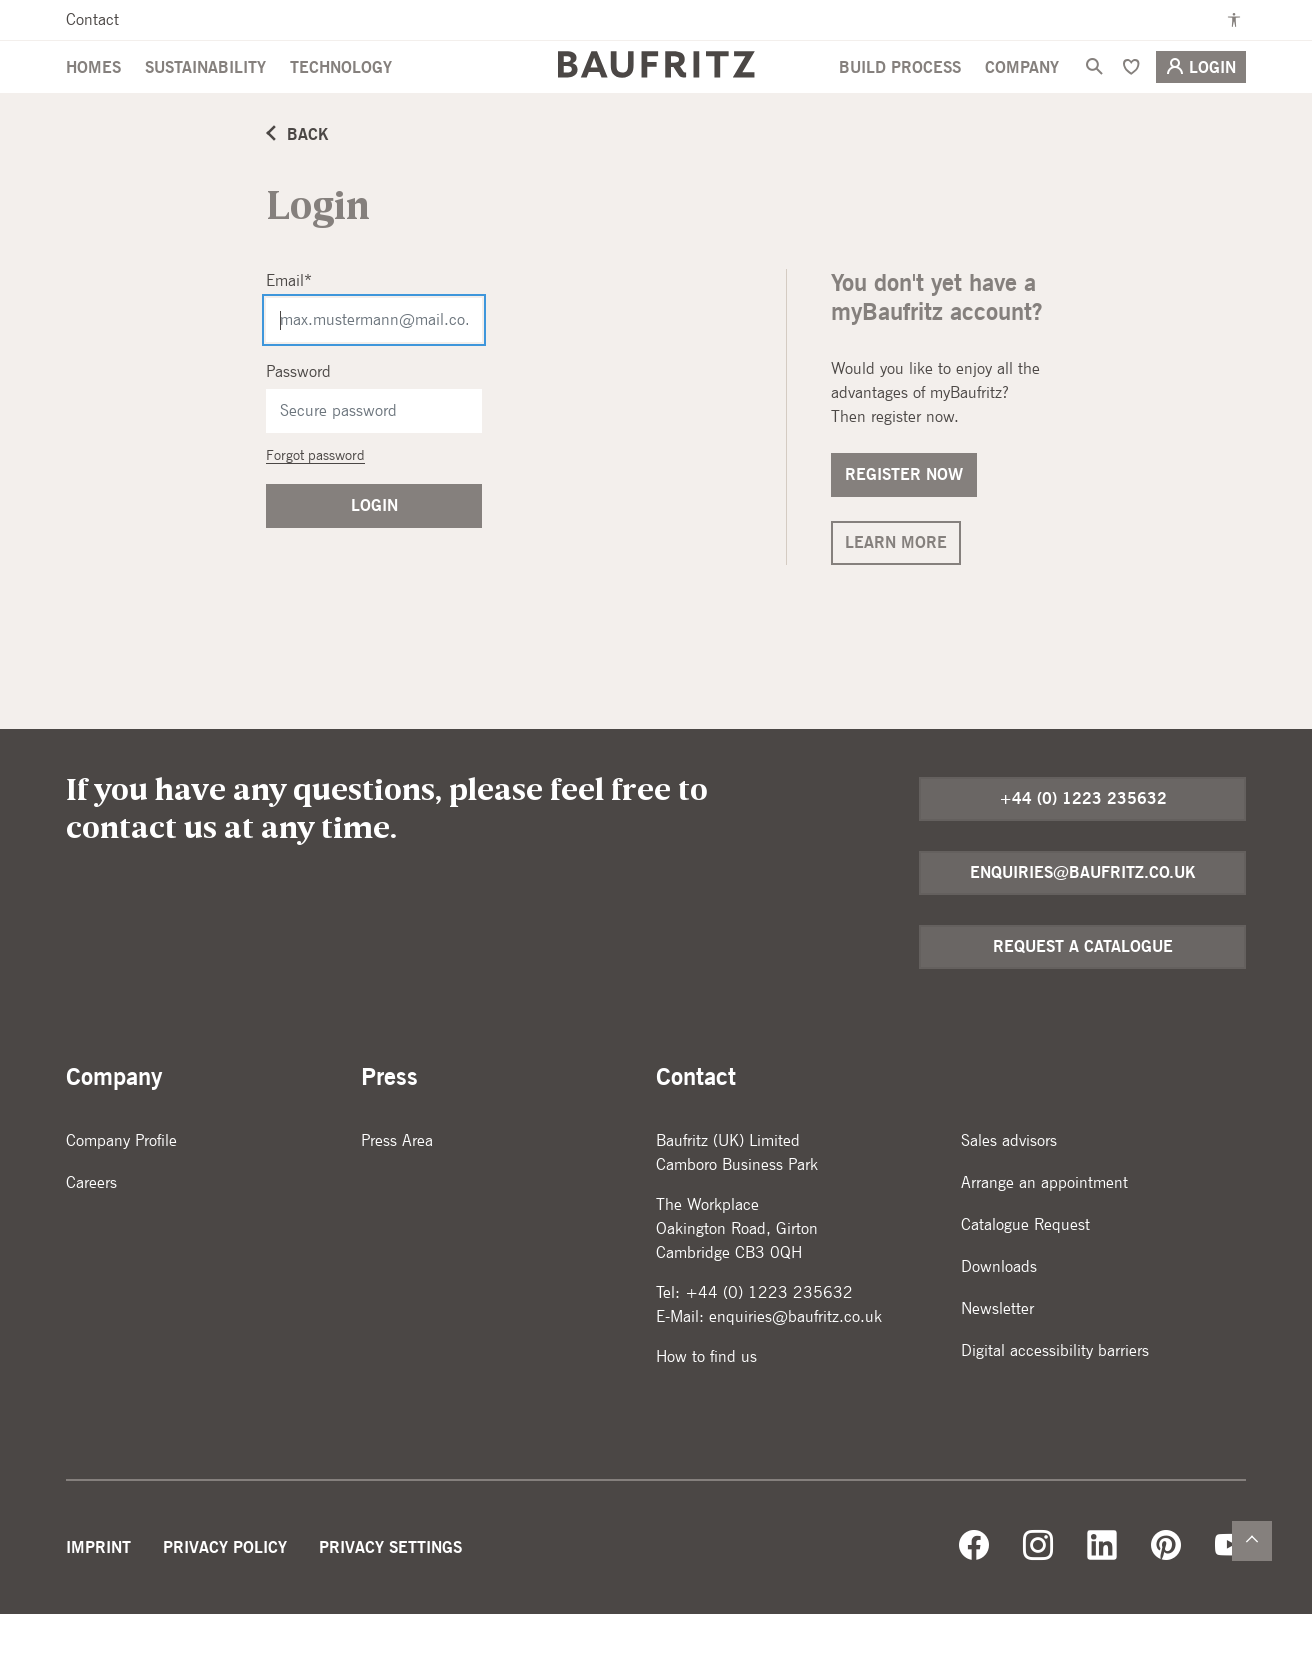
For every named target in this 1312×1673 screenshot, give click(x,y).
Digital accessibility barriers (1055, 1409)
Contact (92, 19)
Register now (904, 533)
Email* (289, 339)
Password (298, 430)
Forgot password (315, 514)
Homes (93, 101)
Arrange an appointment (1044, 1241)
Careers (91, 1241)
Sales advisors (1009, 1199)
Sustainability (205, 101)
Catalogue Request (1025, 1283)
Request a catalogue (1083, 1005)
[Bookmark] (1131, 101)
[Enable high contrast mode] (1234, 20)
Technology (341, 101)
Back (297, 193)
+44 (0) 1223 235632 (1083, 857)
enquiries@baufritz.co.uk (1083, 931)
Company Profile (121, 1199)
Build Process (900, 101)
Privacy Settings (390, 1606)
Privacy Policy (225, 1606)
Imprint (98, 1606)
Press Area (397, 1199)
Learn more (896, 601)
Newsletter (997, 1367)
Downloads (999, 1325)
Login (1201, 101)
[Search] (1094, 101)
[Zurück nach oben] (1252, 1541)
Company (1022, 101)
